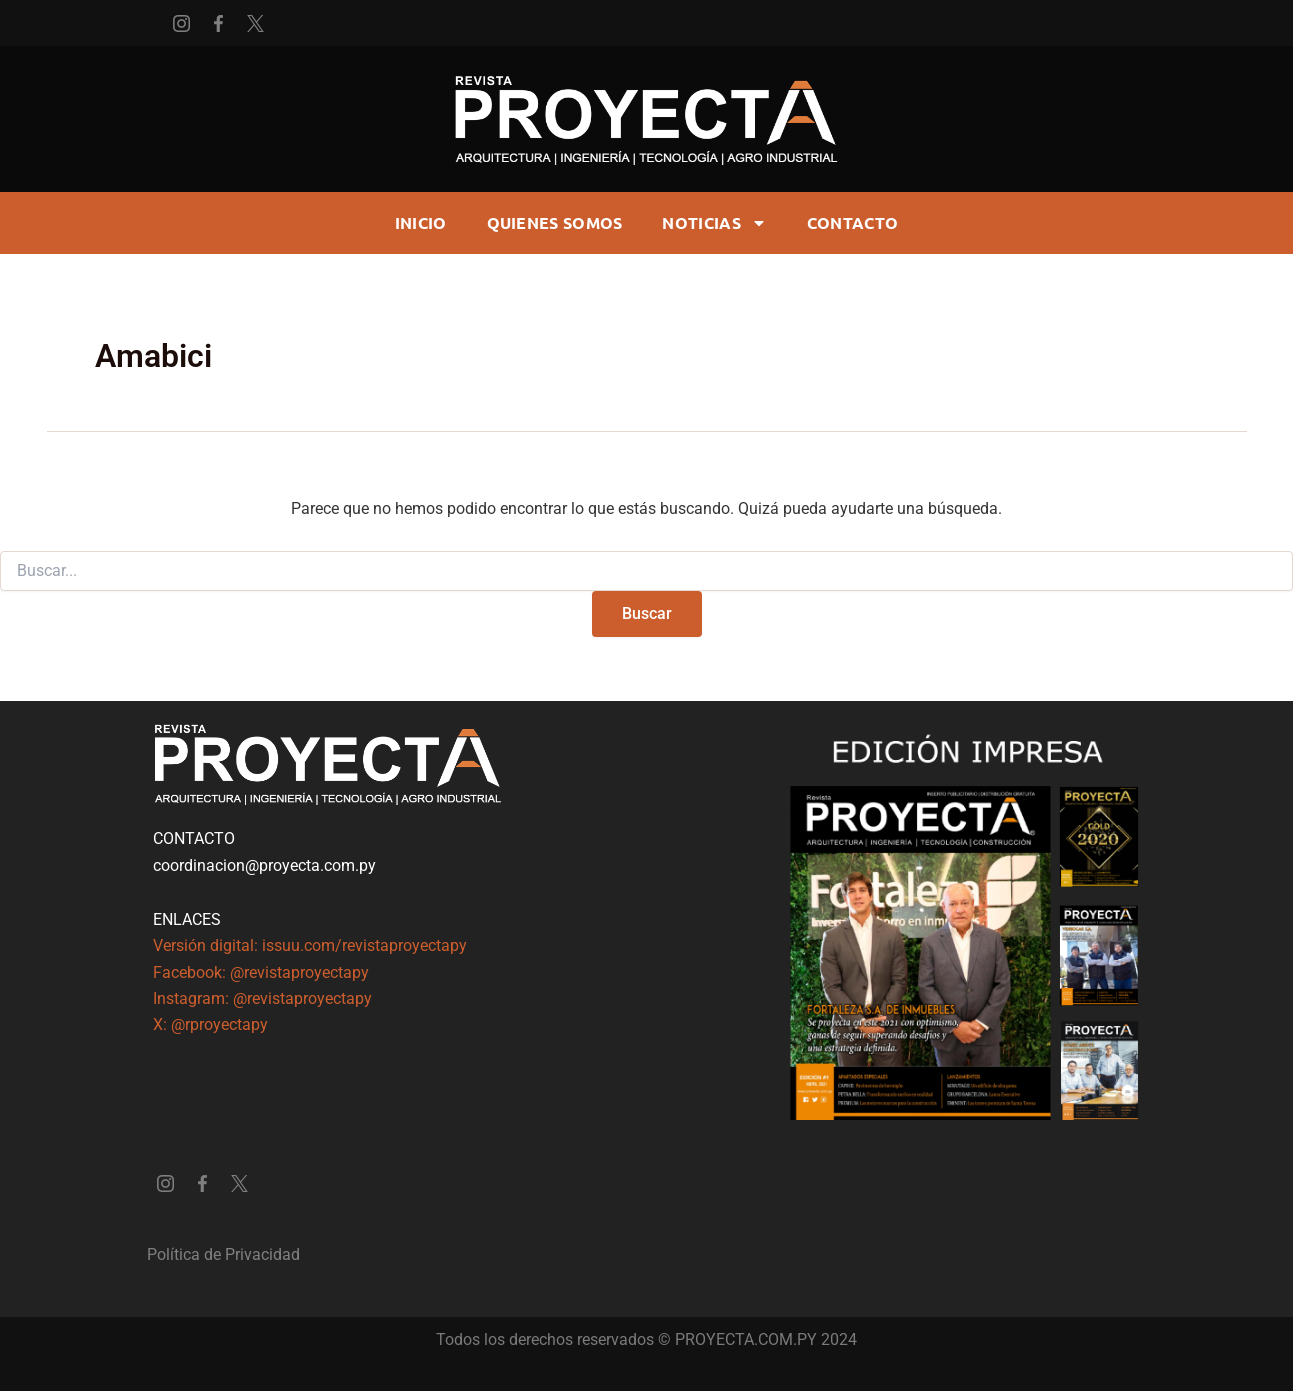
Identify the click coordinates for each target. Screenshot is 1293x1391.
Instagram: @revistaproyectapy (262, 998)
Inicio (421, 222)
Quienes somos (555, 222)
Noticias (714, 223)
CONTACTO (852, 222)
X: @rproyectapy (210, 1024)
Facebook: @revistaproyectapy (261, 972)
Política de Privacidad (223, 1254)
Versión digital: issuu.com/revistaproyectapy (310, 945)
